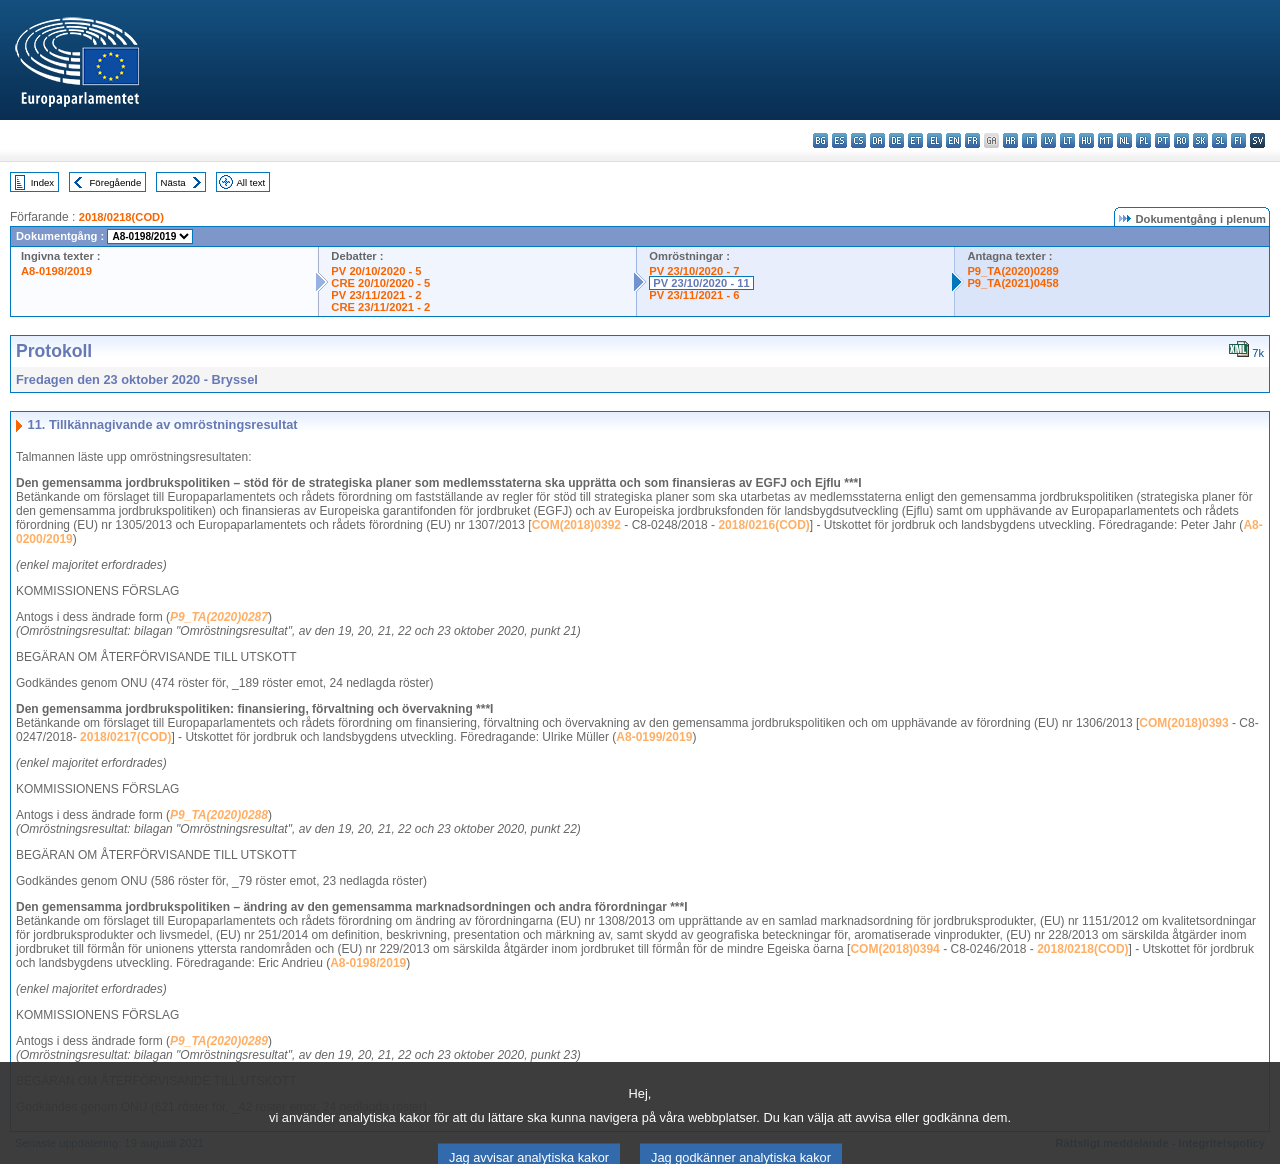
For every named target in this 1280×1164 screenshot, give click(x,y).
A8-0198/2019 (56, 271)
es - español (839, 140)
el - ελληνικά (934, 140)
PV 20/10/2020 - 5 (376, 271)
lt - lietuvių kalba (1067, 140)
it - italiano (1029, 140)
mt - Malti (1105, 140)
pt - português (1162, 140)
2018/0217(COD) (125, 737)
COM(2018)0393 (1183, 723)
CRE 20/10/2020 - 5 (380, 283)
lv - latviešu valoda (1048, 140)
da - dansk (877, 140)
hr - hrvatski (1010, 140)
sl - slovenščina (1219, 140)
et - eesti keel (915, 140)
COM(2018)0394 (894, 949)
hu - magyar (1086, 140)
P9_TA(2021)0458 (1012, 283)
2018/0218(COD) (121, 217)
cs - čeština (858, 140)
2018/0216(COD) (763, 525)
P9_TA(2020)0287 (219, 617)
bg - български (820, 140)
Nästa (173, 182)
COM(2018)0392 (576, 525)
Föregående (116, 182)
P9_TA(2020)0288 (219, 815)
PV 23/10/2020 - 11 (701, 283)
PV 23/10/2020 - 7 (694, 271)
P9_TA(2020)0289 (1012, 271)
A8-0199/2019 (654, 737)
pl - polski (1143, 140)
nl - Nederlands (1124, 140)
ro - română (1181, 140)
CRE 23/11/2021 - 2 (380, 307)
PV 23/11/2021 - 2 (376, 295)
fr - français (972, 140)
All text (250, 182)
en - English (953, 140)
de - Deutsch (896, 140)
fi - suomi (1238, 140)
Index (42, 182)
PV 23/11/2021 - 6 (694, 295)
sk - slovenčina (1200, 140)
